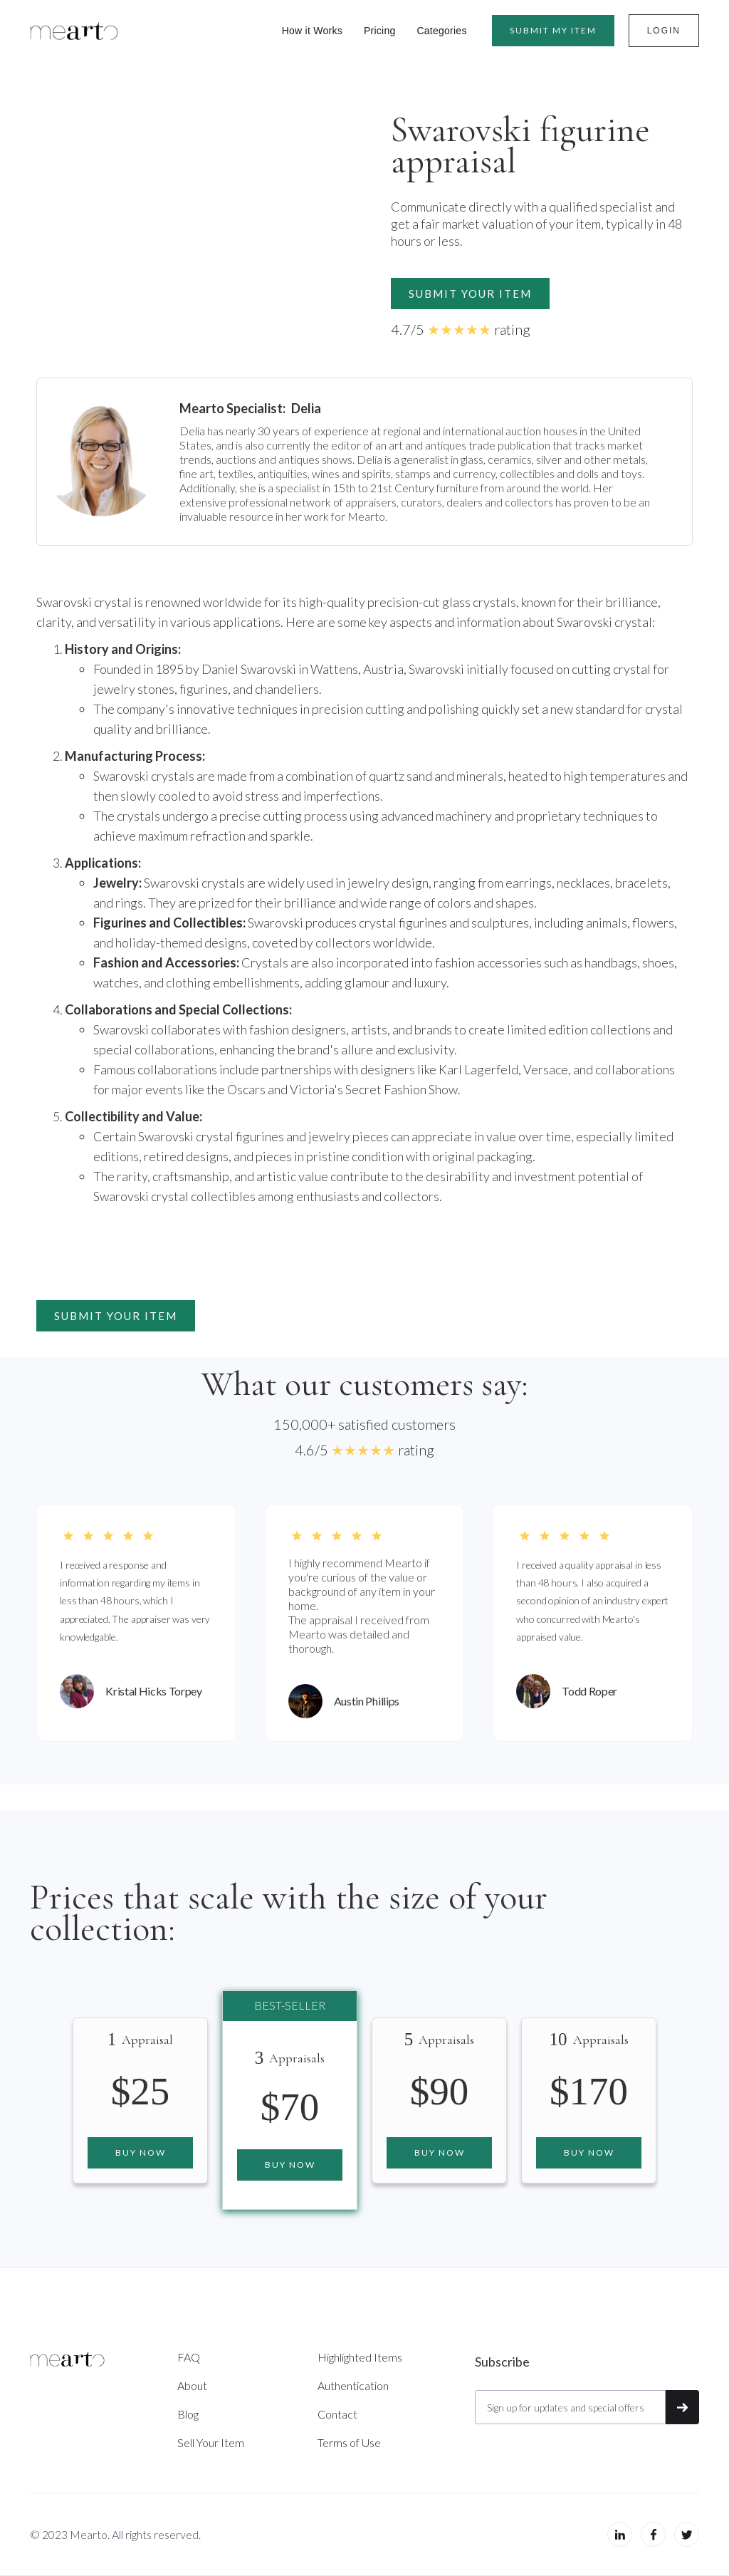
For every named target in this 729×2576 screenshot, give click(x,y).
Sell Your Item (210, 2442)
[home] (74, 30)
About (192, 2385)
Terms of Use (349, 2442)
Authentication (353, 2385)
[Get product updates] (570, 2407)
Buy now (140, 2152)
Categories (441, 30)
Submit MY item (553, 30)
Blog (188, 2414)
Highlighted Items (360, 2357)
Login (664, 31)
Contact (337, 2414)
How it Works (312, 30)
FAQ (188, 2357)
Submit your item (470, 293)
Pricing (380, 30)
